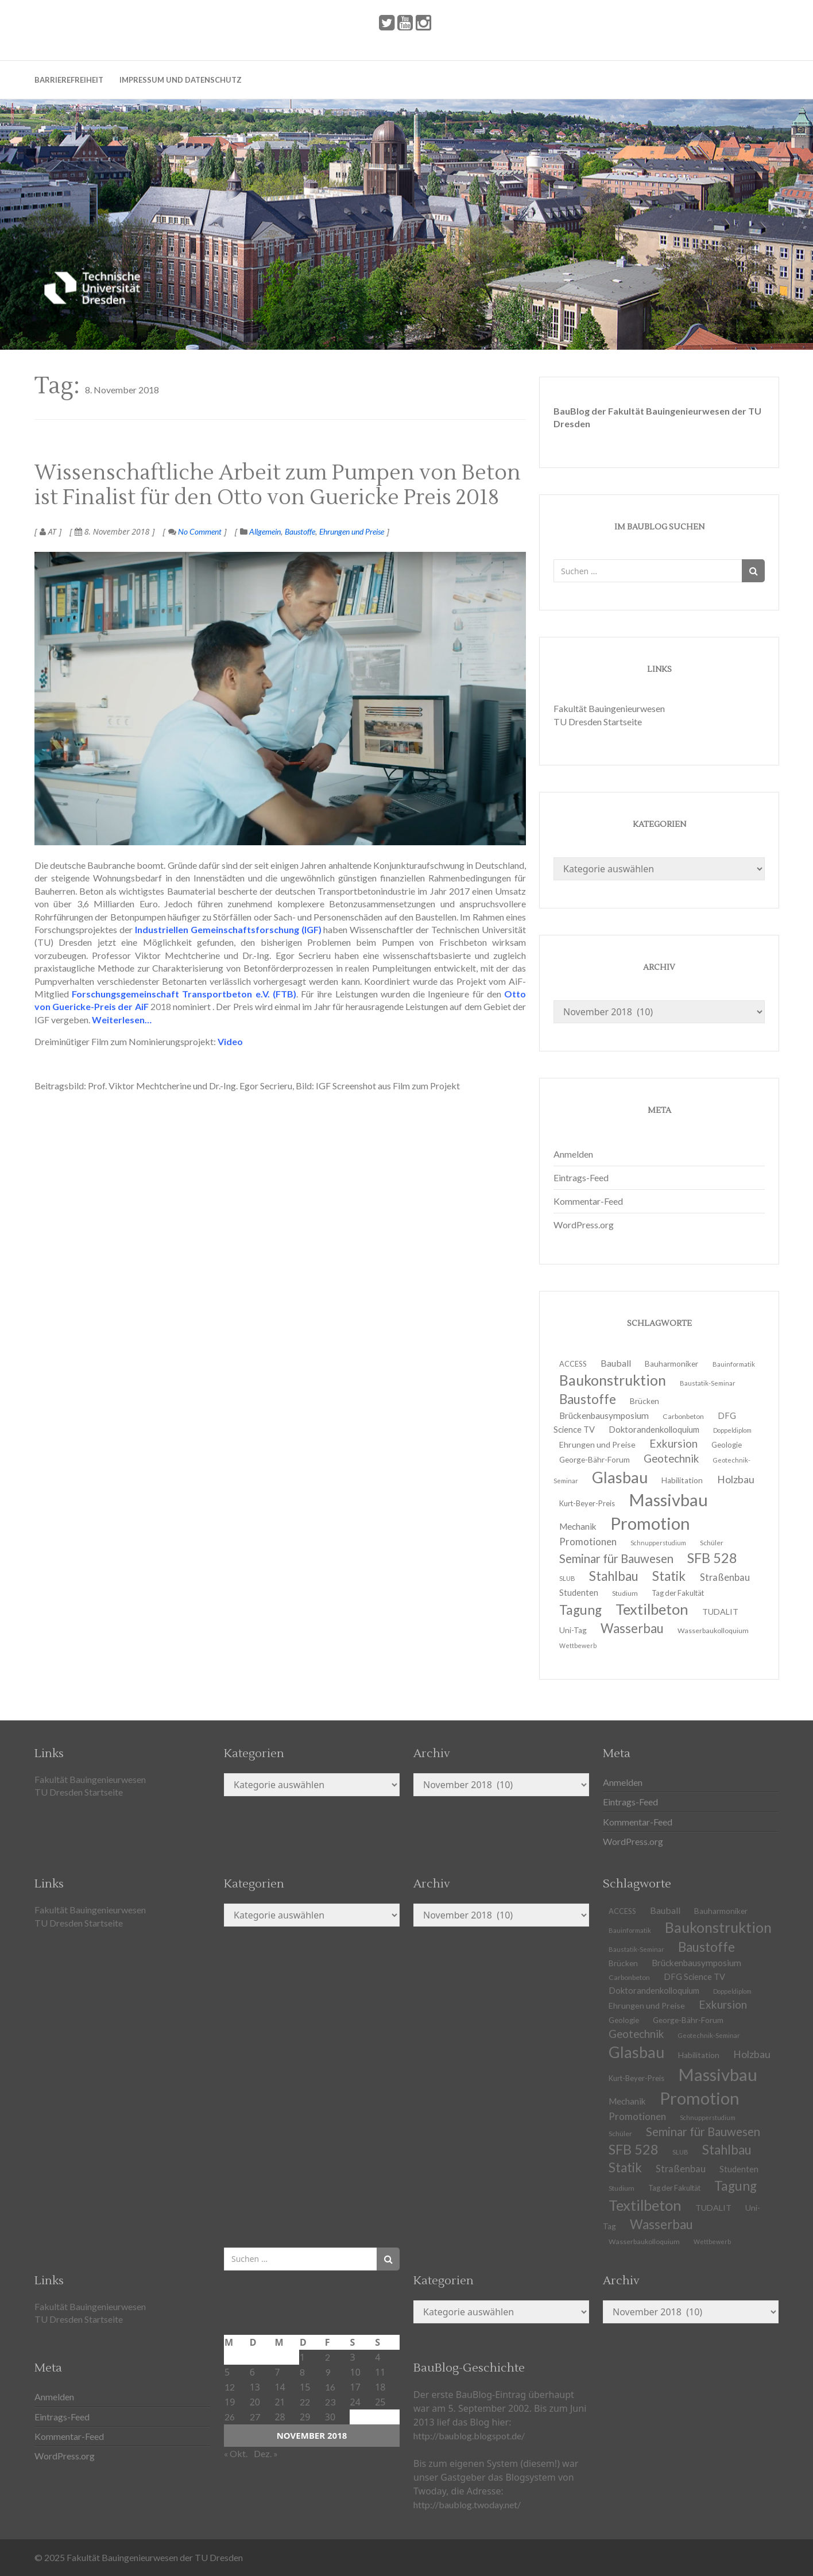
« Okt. (235, 2453)
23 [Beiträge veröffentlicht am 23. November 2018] (330, 2401)
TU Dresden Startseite (597, 721)
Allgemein (265, 531)
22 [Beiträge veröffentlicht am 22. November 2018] (305, 2401)
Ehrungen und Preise (351, 531)
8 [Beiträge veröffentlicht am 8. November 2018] (302, 2371)
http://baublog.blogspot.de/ (469, 2435)
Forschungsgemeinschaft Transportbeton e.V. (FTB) (184, 993)
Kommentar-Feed (588, 1201)
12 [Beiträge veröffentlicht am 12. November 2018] (229, 2386)
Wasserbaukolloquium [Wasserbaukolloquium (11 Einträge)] (713, 1630)
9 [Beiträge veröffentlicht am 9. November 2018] (327, 2371)
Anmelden (573, 1153)
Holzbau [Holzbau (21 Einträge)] (735, 1479)
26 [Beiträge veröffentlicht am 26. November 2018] (229, 2416)
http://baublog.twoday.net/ (467, 2504)
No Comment (195, 531)
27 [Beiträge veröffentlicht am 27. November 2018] (255, 2416)
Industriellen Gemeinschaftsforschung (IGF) (228, 929)
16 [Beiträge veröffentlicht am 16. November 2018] (330, 2386)
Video (230, 1041)
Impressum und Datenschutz (180, 79)
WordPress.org (583, 1224)
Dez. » (266, 2453)
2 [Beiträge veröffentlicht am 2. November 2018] (327, 2356)
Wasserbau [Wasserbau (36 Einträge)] (632, 1628)
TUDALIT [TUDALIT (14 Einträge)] (713, 2208)
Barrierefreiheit (68, 79)
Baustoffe (300, 531)
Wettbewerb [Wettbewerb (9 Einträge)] (578, 1645)
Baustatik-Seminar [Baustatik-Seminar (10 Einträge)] (707, 1383)
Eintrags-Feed (581, 1177)
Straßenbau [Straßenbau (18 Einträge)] (725, 1577)
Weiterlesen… (121, 1019)
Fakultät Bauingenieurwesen (609, 708)
